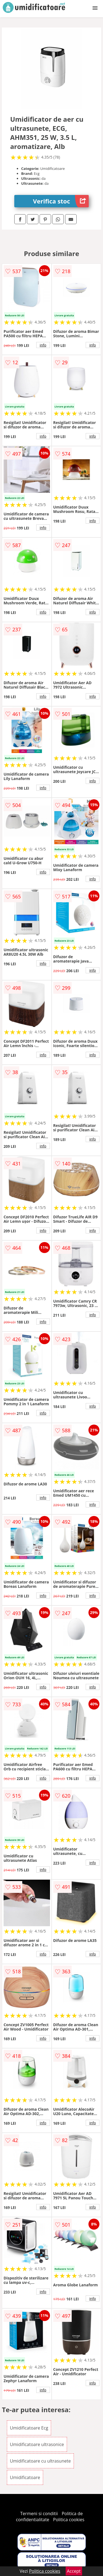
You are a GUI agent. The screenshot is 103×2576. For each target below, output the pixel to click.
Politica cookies (68, 2520)
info (43, 345)
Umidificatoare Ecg (29, 2428)
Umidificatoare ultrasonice (37, 2444)
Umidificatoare (25, 2477)
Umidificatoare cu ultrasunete (40, 2461)
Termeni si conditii (39, 2513)
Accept (74, 2571)
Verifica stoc (61, 201)
